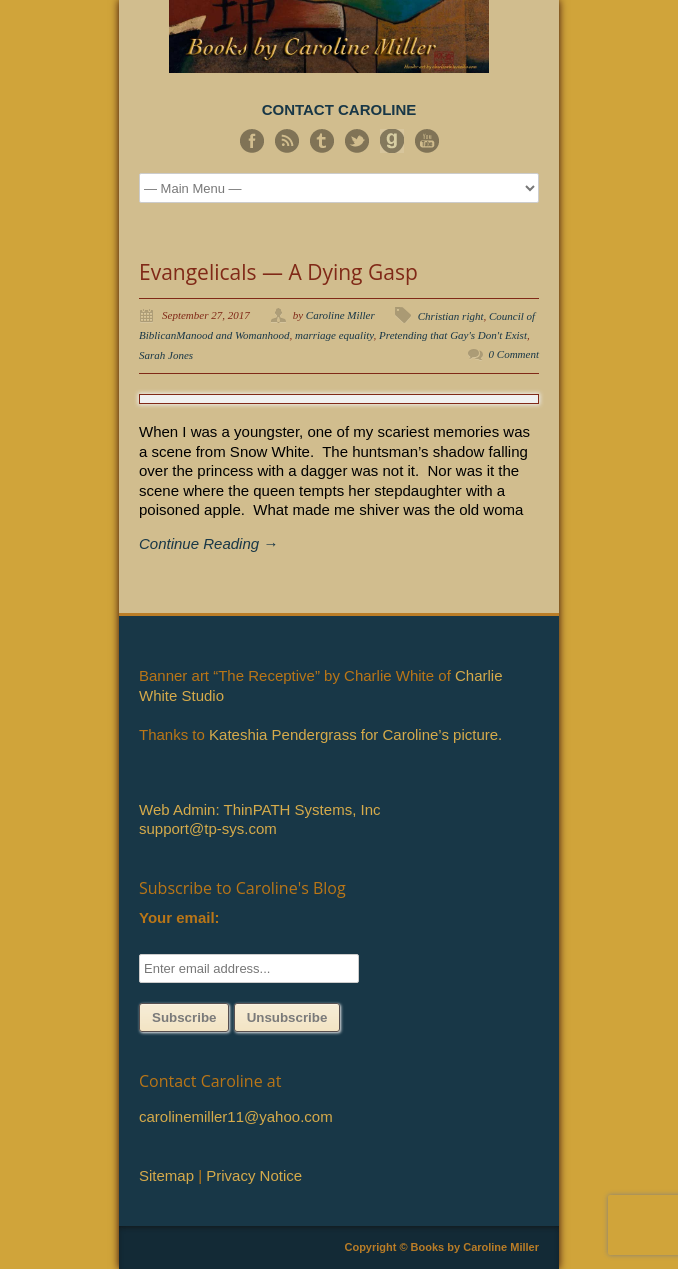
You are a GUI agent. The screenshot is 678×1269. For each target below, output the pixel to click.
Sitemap (166, 1175)
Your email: (179, 917)
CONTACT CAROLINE (339, 109)
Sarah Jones (166, 355)
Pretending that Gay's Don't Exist (453, 335)
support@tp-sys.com (208, 828)
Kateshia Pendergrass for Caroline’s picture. (355, 734)
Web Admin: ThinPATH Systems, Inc (259, 809)
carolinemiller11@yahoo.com (236, 1116)
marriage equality (334, 335)
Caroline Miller (340, 315)
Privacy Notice (254, 1175)
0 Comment (514, 354)
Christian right (451, 316)
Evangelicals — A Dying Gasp (278, 272)
